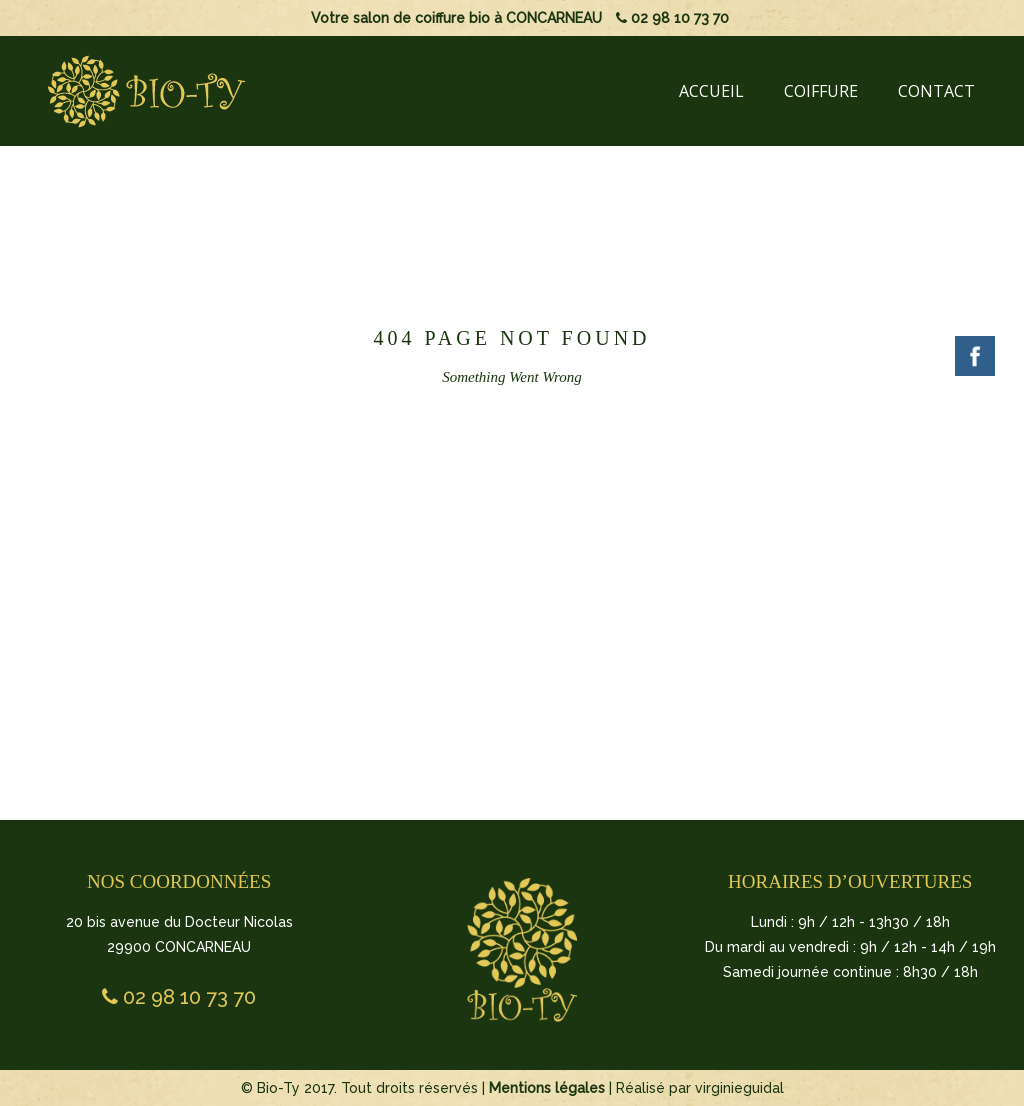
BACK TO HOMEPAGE (508, 548)
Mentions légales (547, 1088)
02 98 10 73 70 (672, 18)
